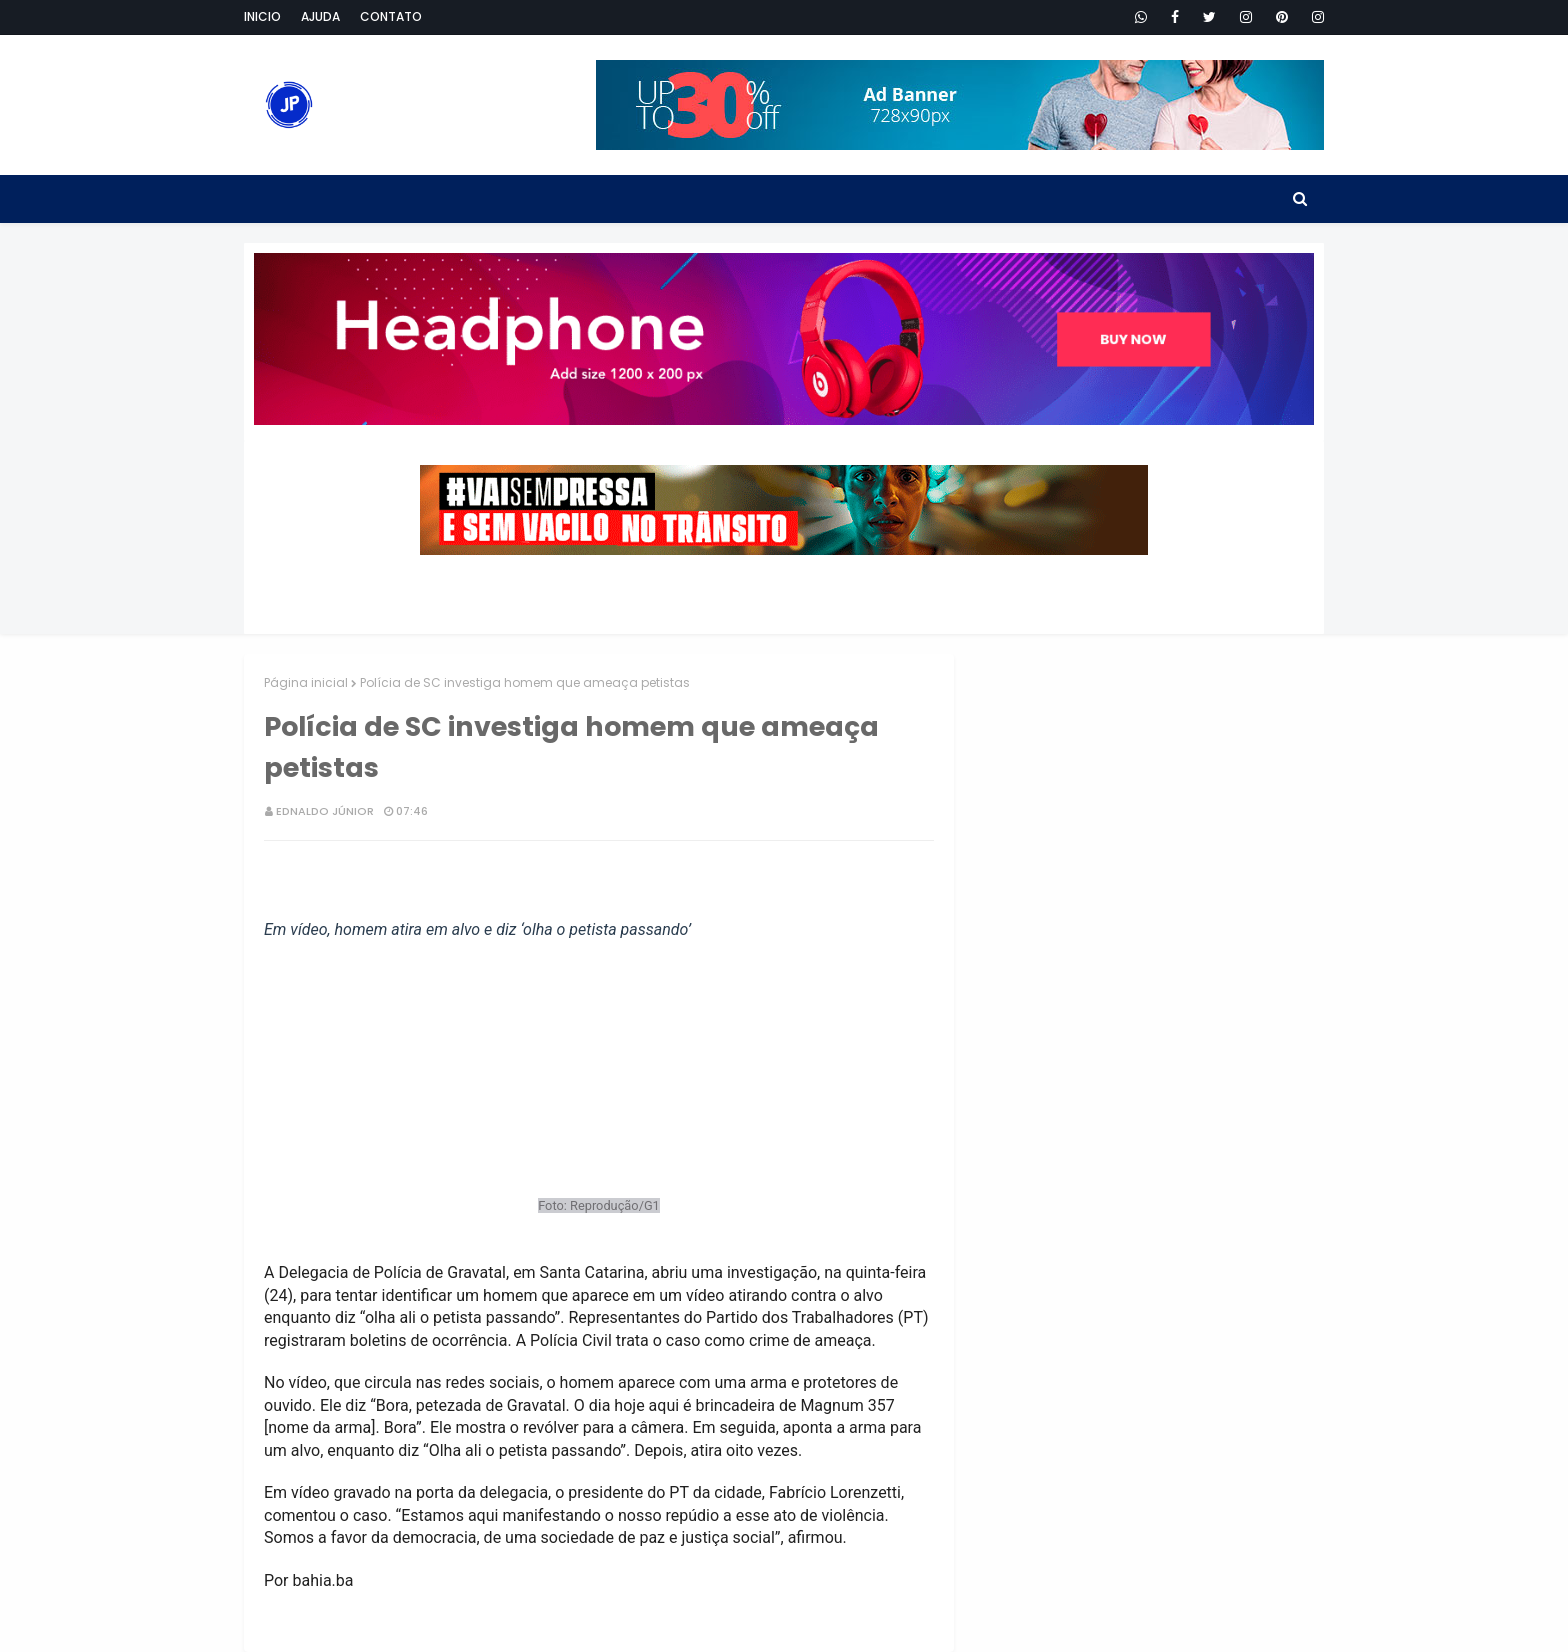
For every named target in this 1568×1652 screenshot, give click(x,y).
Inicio (262, 16)
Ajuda (320, 16)
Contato (391, 16)
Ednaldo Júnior (325, 811)
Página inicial (306, 682)
